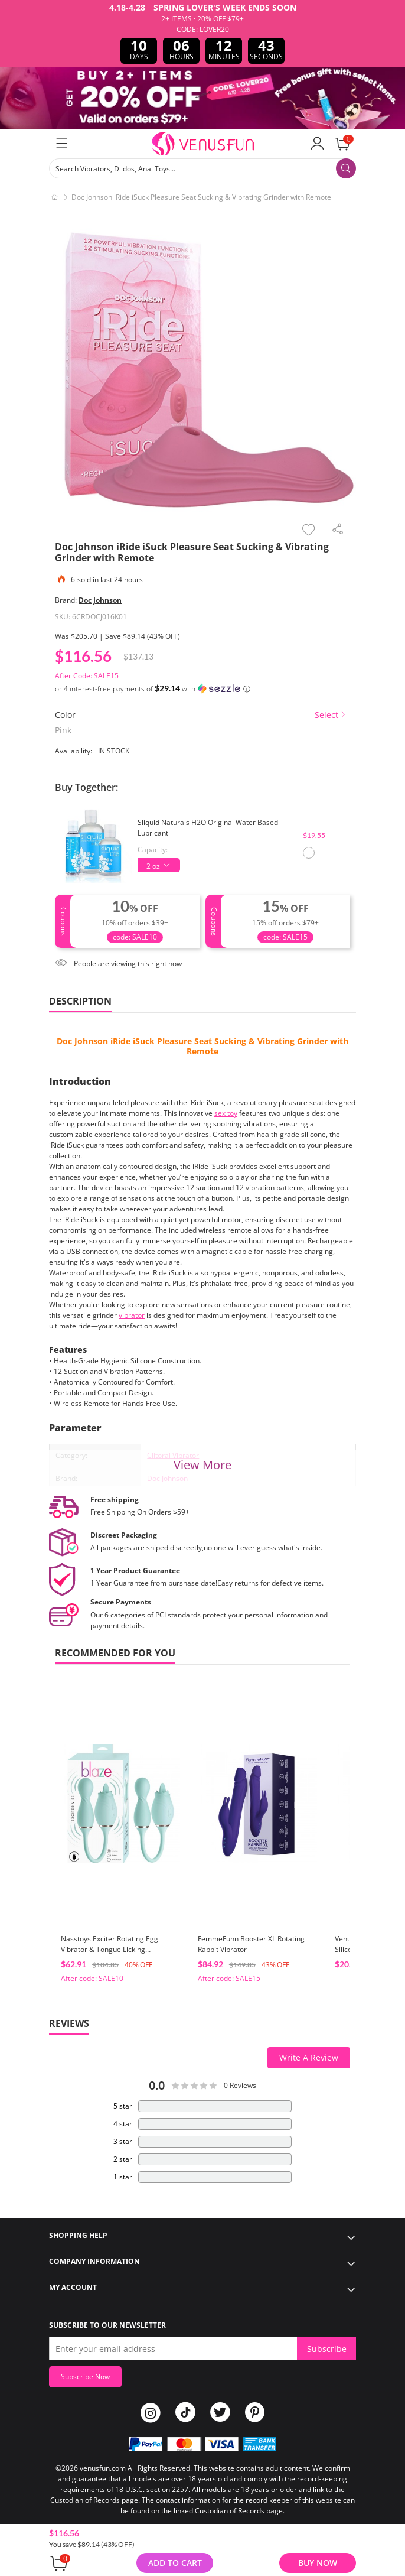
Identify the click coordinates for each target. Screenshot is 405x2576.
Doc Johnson (100, 600)
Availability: (73, 751)
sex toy (225, 1113)
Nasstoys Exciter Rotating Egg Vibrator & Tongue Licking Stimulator (109, 1949)
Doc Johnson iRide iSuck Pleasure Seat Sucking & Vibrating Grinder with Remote (202, 1046)
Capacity (152, 849)
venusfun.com (103, 2468)
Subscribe (327, 2348)
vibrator (132, 1315)
